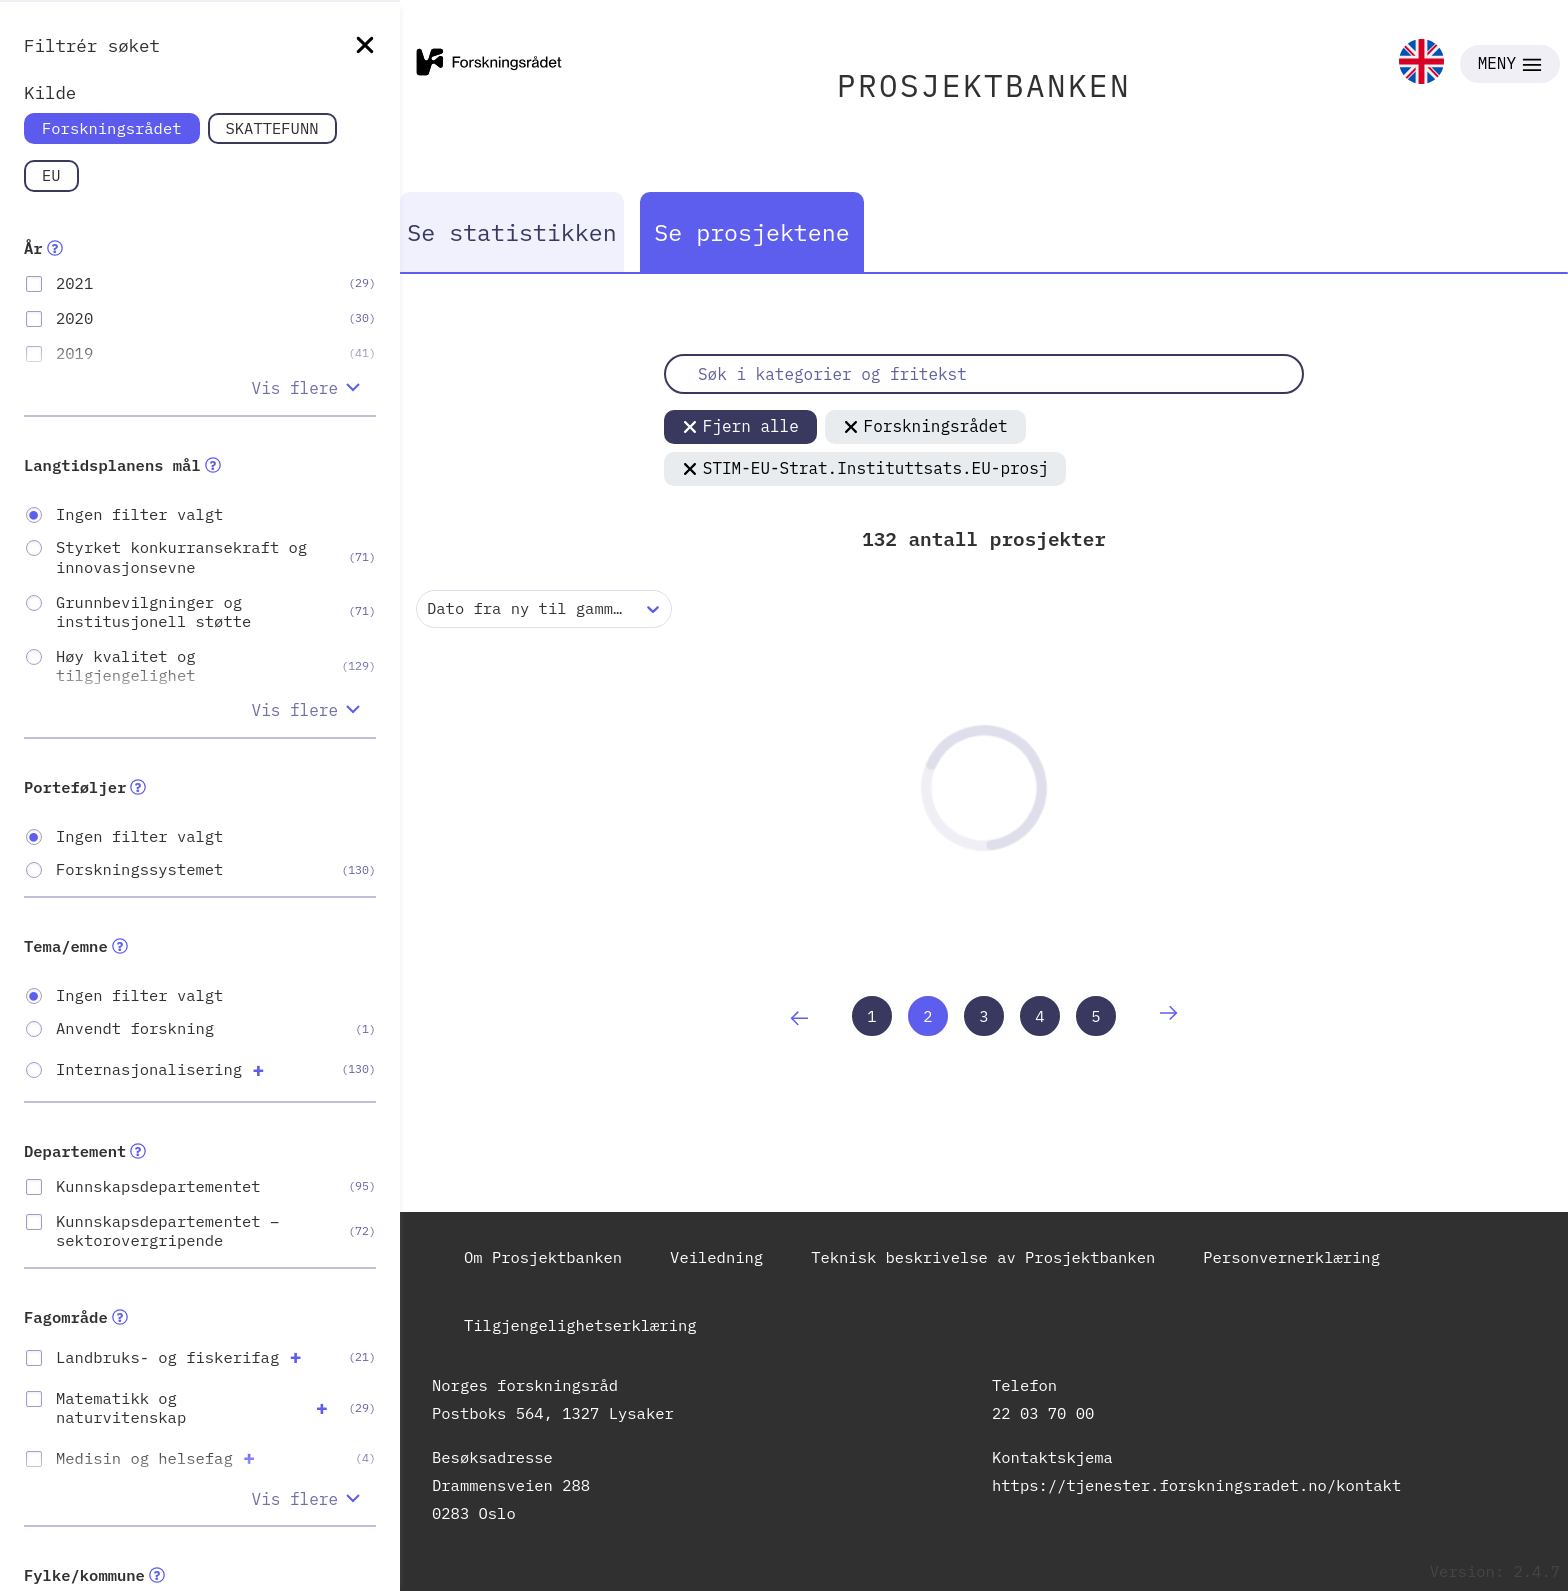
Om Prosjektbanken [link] (543, 1257)
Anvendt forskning (135, 1028)
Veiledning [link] (716, 1257)
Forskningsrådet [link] (112, 128)
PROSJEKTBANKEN (984, 85)
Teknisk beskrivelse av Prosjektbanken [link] (983, 1257)
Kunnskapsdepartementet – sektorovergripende (167, 1231)
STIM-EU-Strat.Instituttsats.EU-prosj (865, 468)
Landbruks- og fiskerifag (167, 1357)
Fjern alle (740, 426)
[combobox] (431, 608)
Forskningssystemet (139, 869)
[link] (1421, 63)
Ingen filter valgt (139, 514)
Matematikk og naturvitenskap (121, 1408)
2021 (74, 283)
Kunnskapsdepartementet (158, 1186)
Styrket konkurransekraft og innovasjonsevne (181, 557)
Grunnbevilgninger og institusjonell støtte (153, 612)
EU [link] (51, 175)
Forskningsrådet (925, 426)
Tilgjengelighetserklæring (580, 1325)
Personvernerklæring (1291, 1257)
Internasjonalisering (149, 1069)
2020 (74, 318)
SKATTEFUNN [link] (272, 128)
